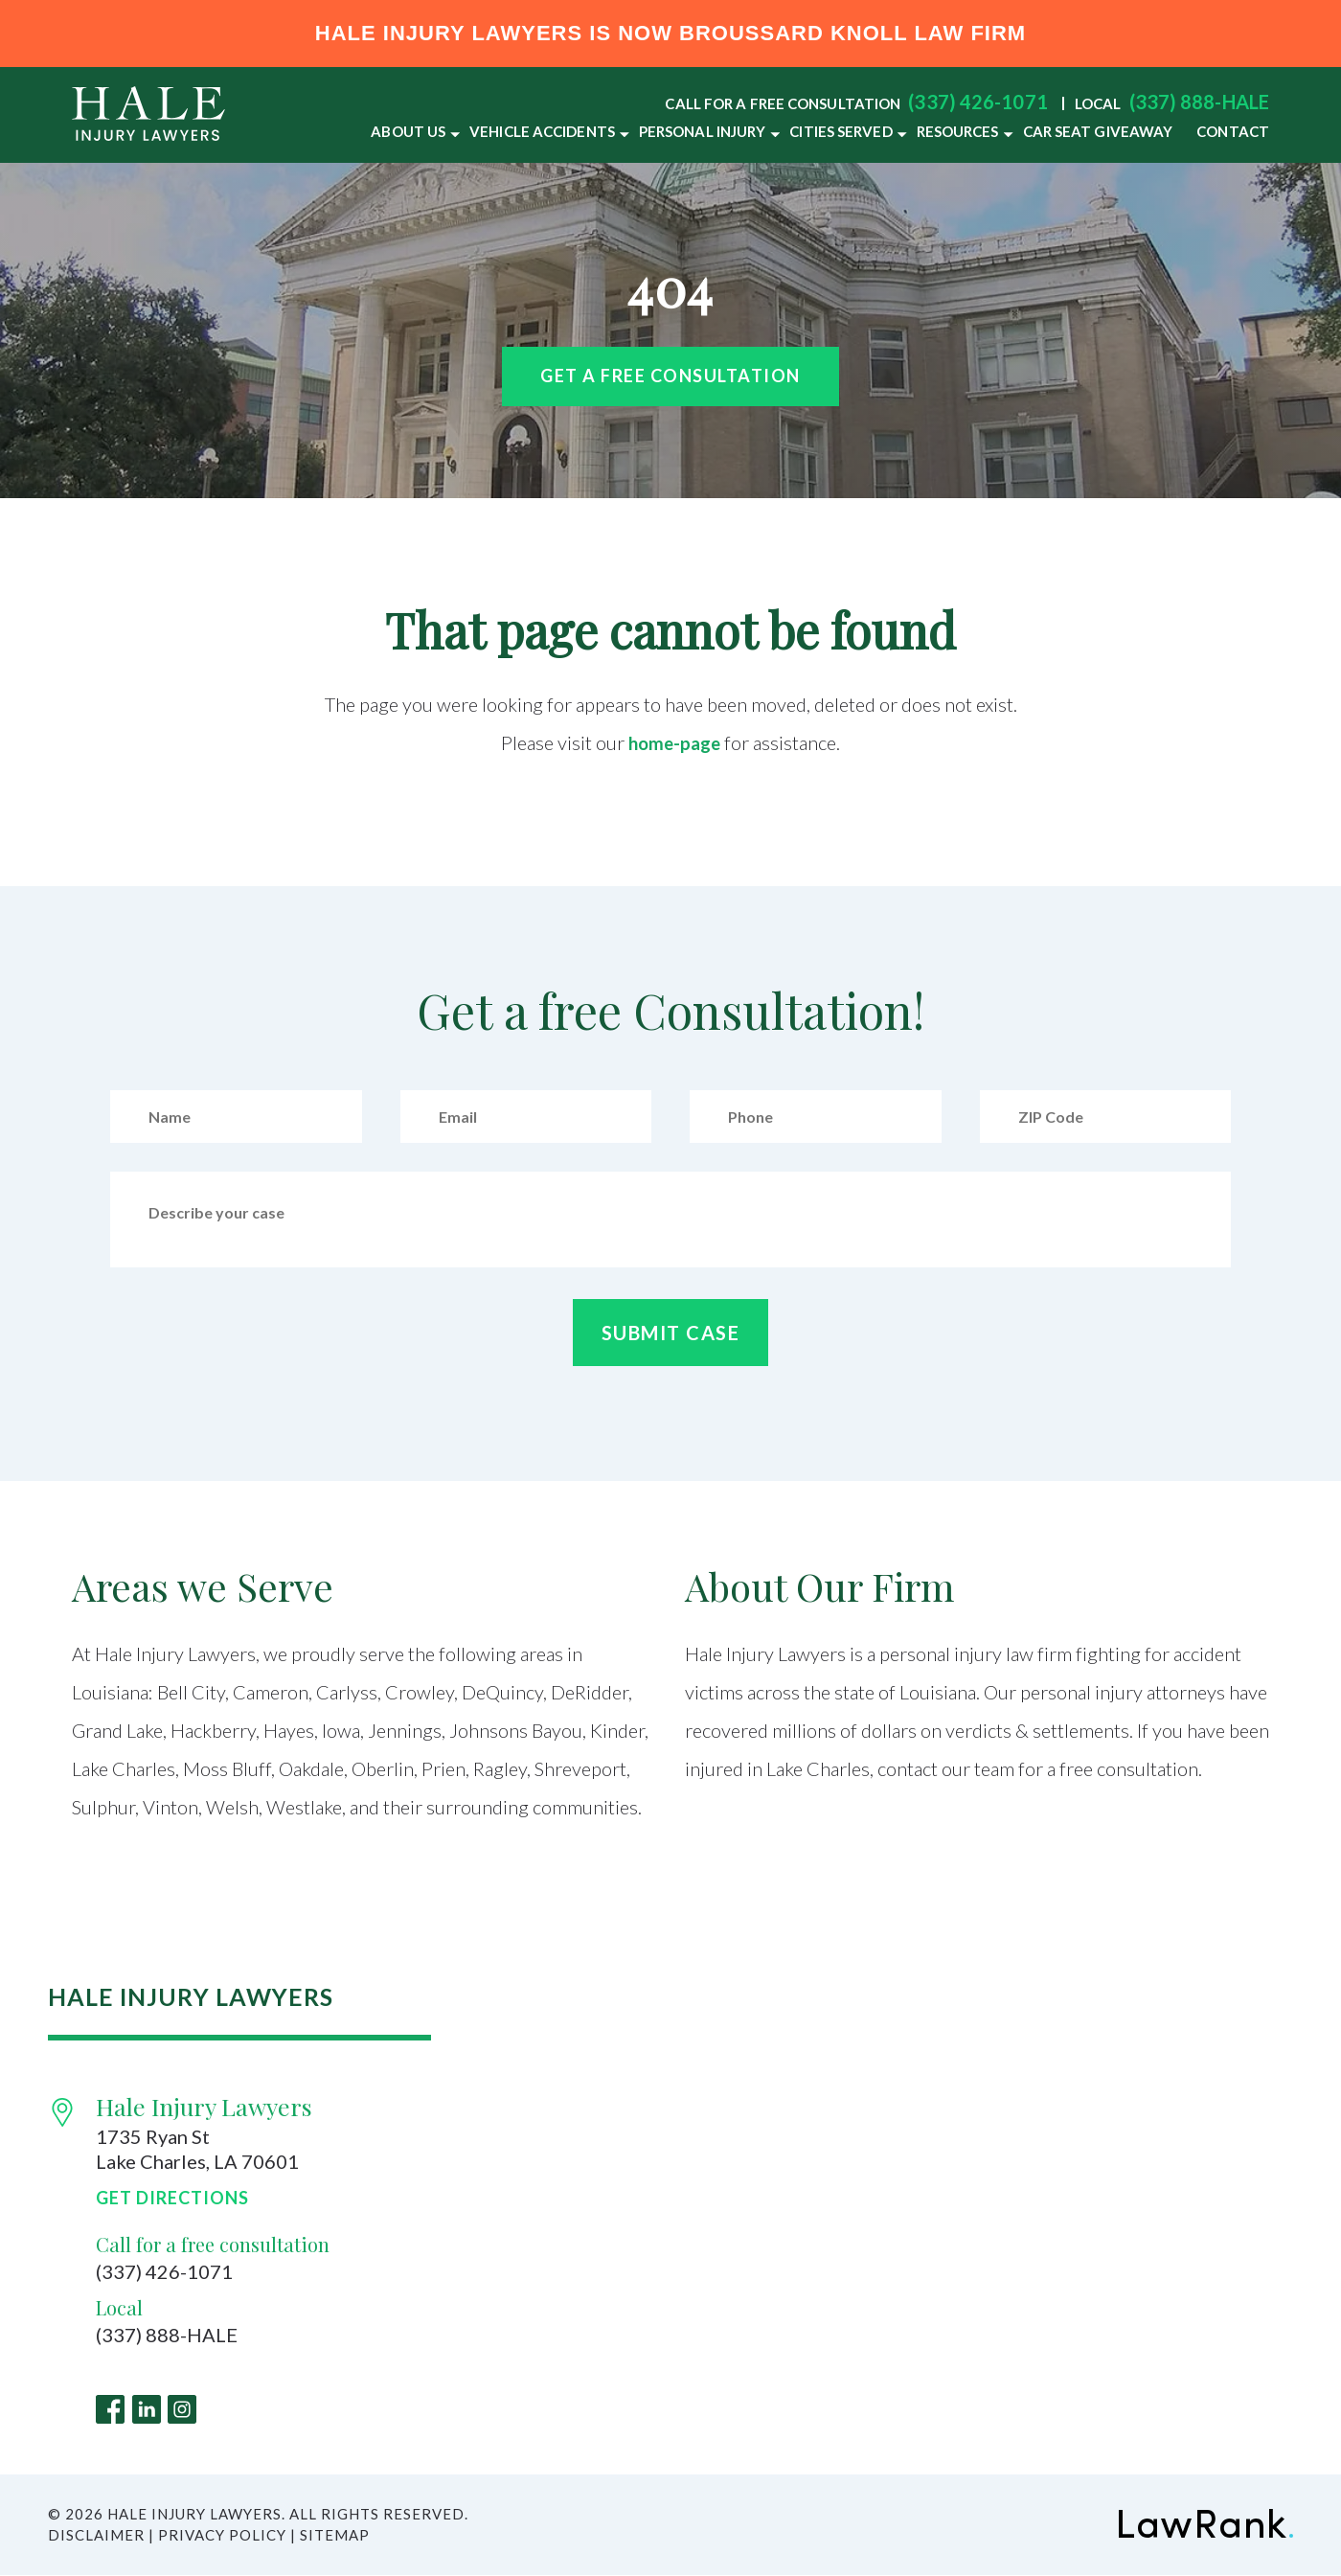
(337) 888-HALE (1199, 101)
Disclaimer (96, 2535)
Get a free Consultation (670, 375)
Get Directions (172, 2198)
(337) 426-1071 (977, 101)
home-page (674, 742)
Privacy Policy (222, 2535)
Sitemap (335, 2535)
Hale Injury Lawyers (204, 2106)
